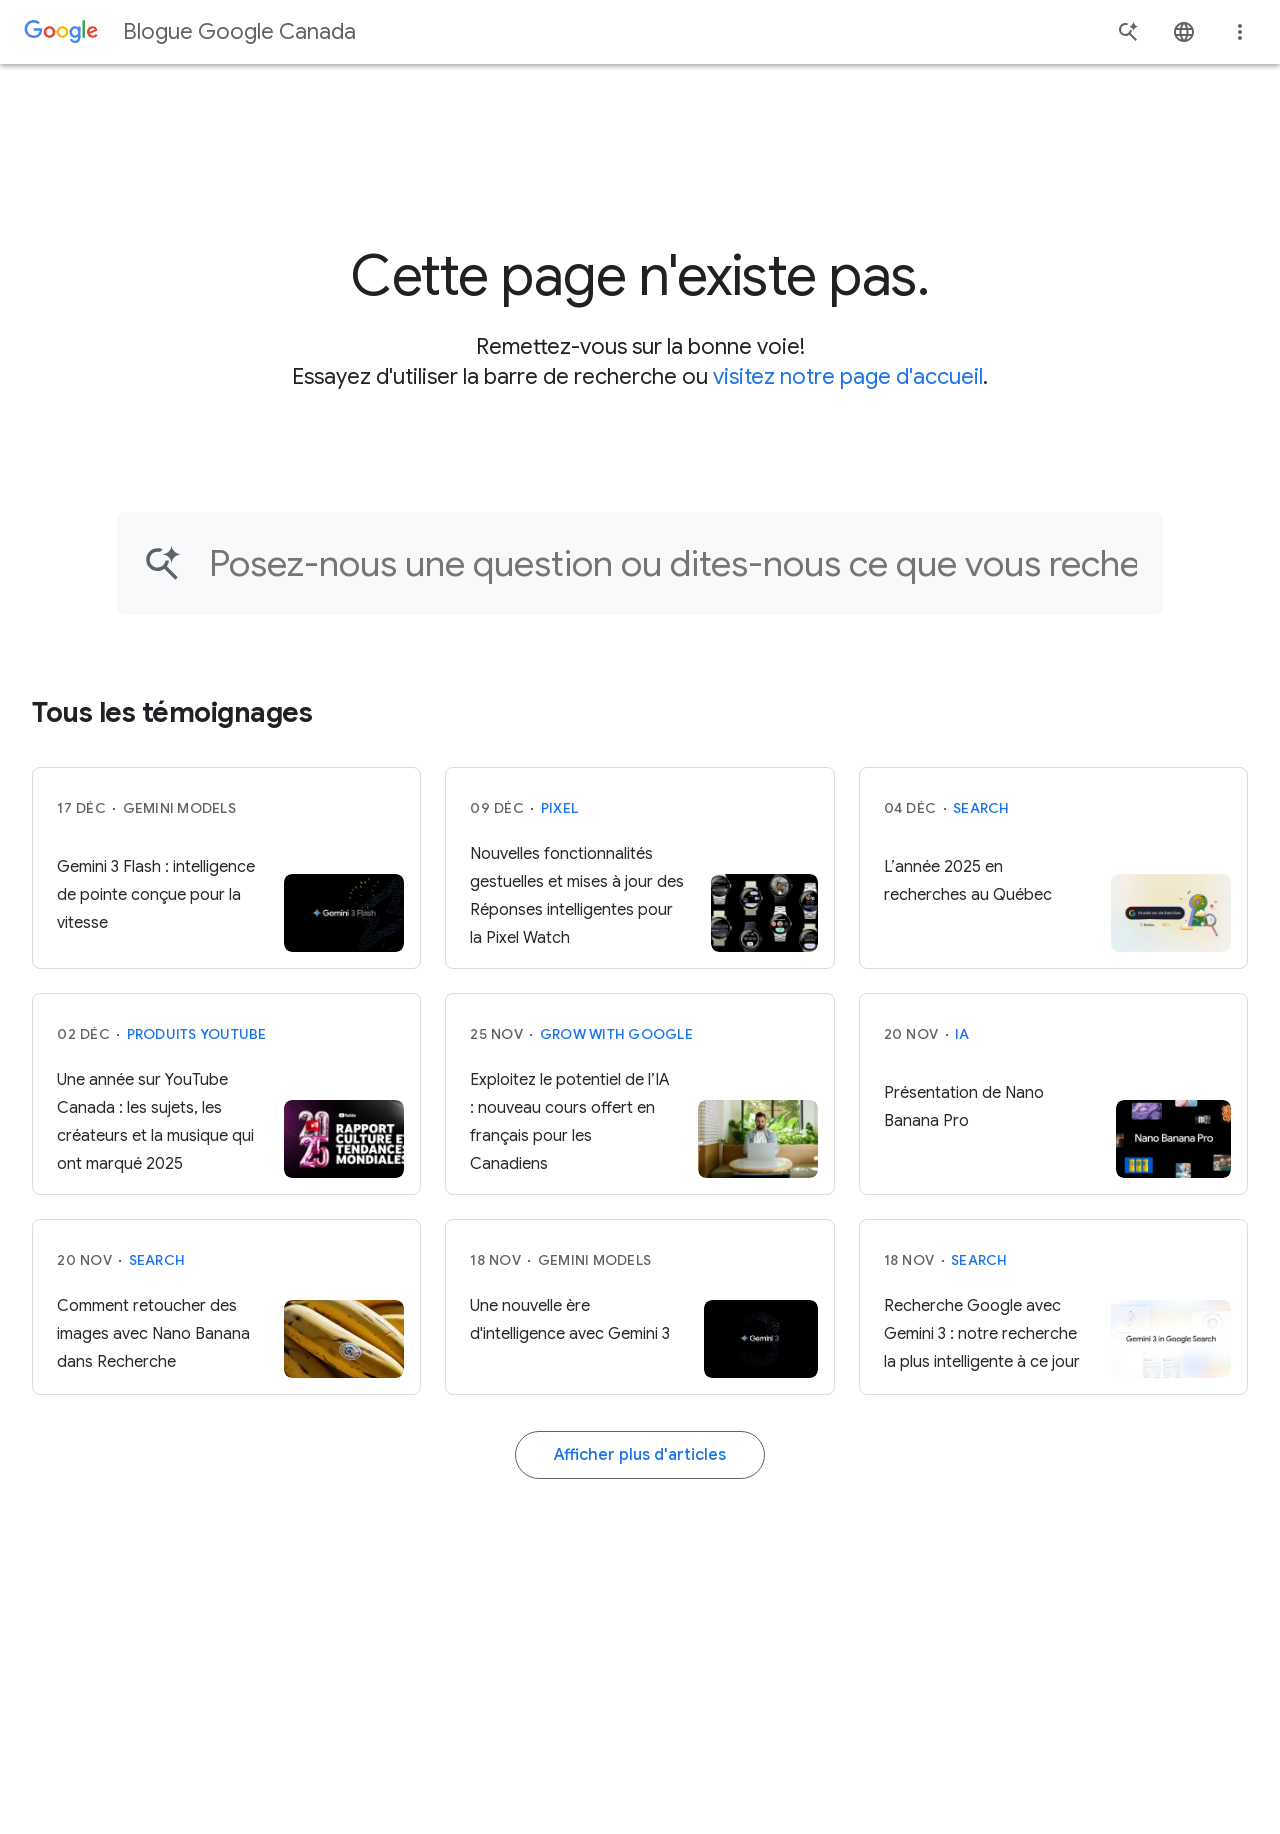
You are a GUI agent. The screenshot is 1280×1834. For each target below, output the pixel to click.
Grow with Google (616, 1034)
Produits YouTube (197, 1034)
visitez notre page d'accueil (848, 376)
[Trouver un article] (673, 563)
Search (981, 808)
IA (962, 1034)
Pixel (559, 808)
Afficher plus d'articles (640, 1455)
